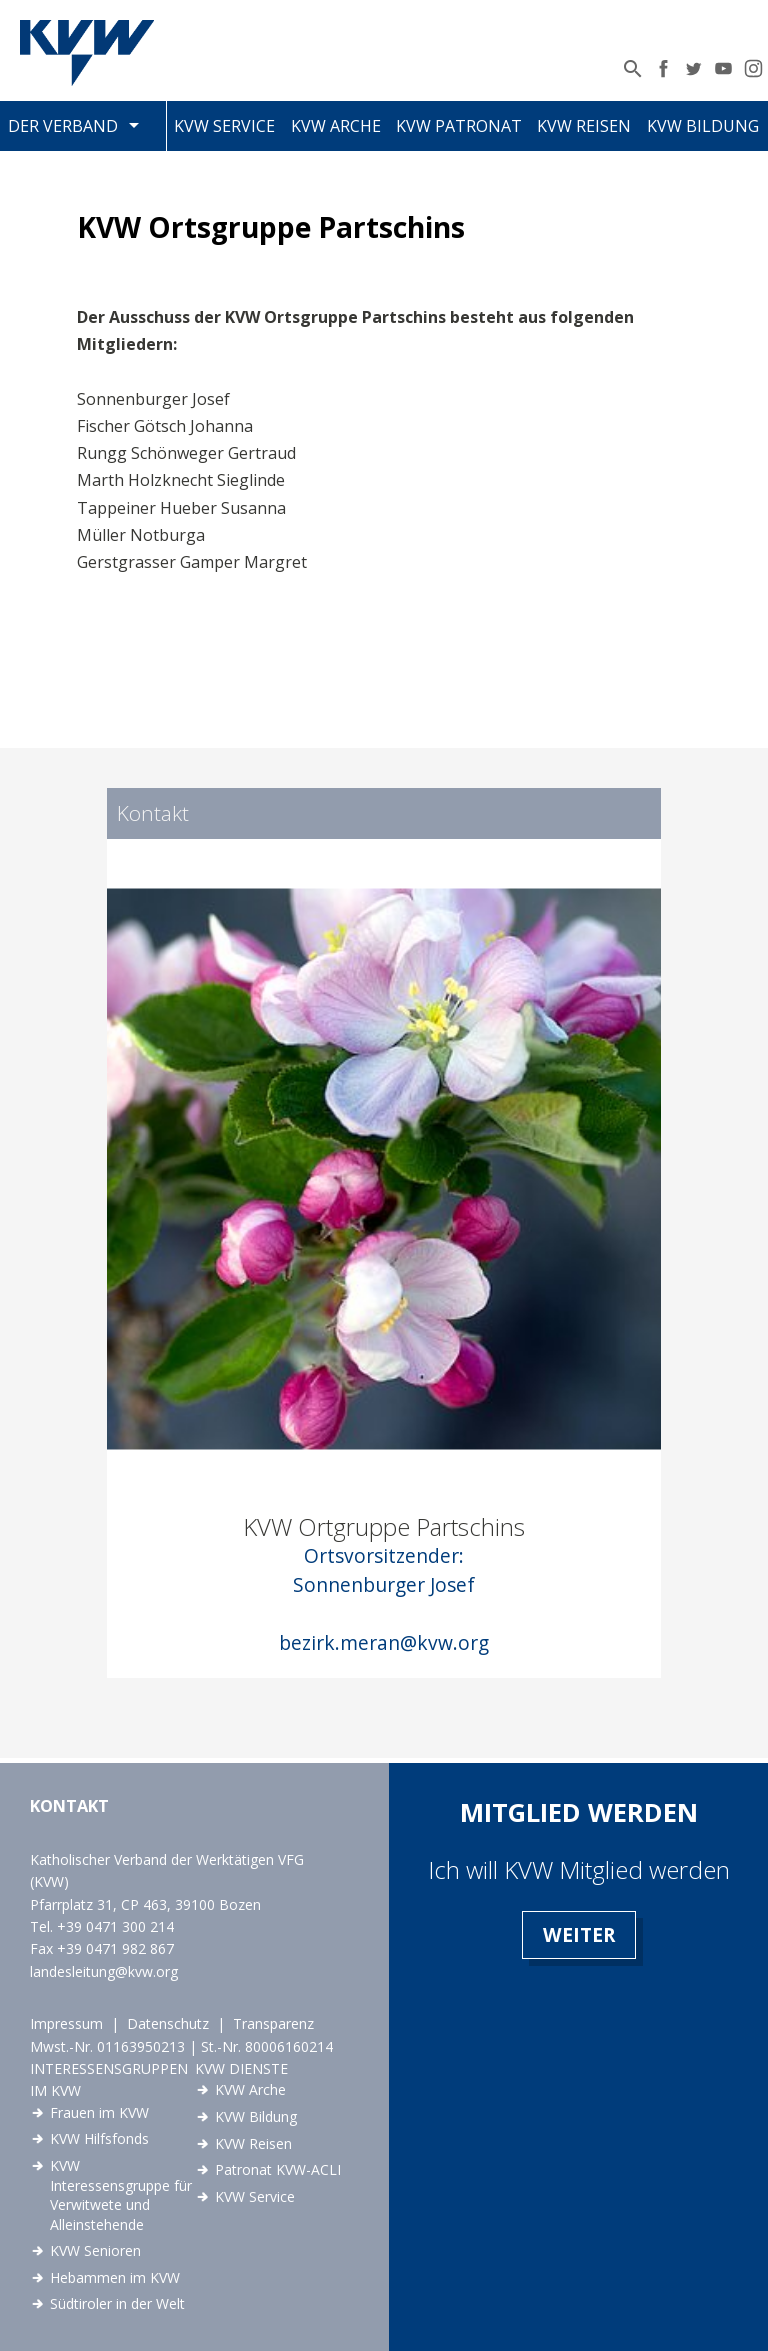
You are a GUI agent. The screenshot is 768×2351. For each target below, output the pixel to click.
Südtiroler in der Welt (117, 2303)
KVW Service (224, 126)
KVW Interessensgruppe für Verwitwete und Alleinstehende (121, 2195)
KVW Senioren (95, 2250)
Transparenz (273, 2023)
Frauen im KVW (99, 2112)
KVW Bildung (703, 126)
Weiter (579, 1934)
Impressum (66, 2023)
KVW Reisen (584, 126)
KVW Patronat (459, 126)
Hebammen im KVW (115, 2277)
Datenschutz (168, 2023)
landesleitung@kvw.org (104, 1971)
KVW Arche (336, 126)
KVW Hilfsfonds (99, 2138)
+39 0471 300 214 (115, 1926)
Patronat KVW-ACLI (278, 2169)
